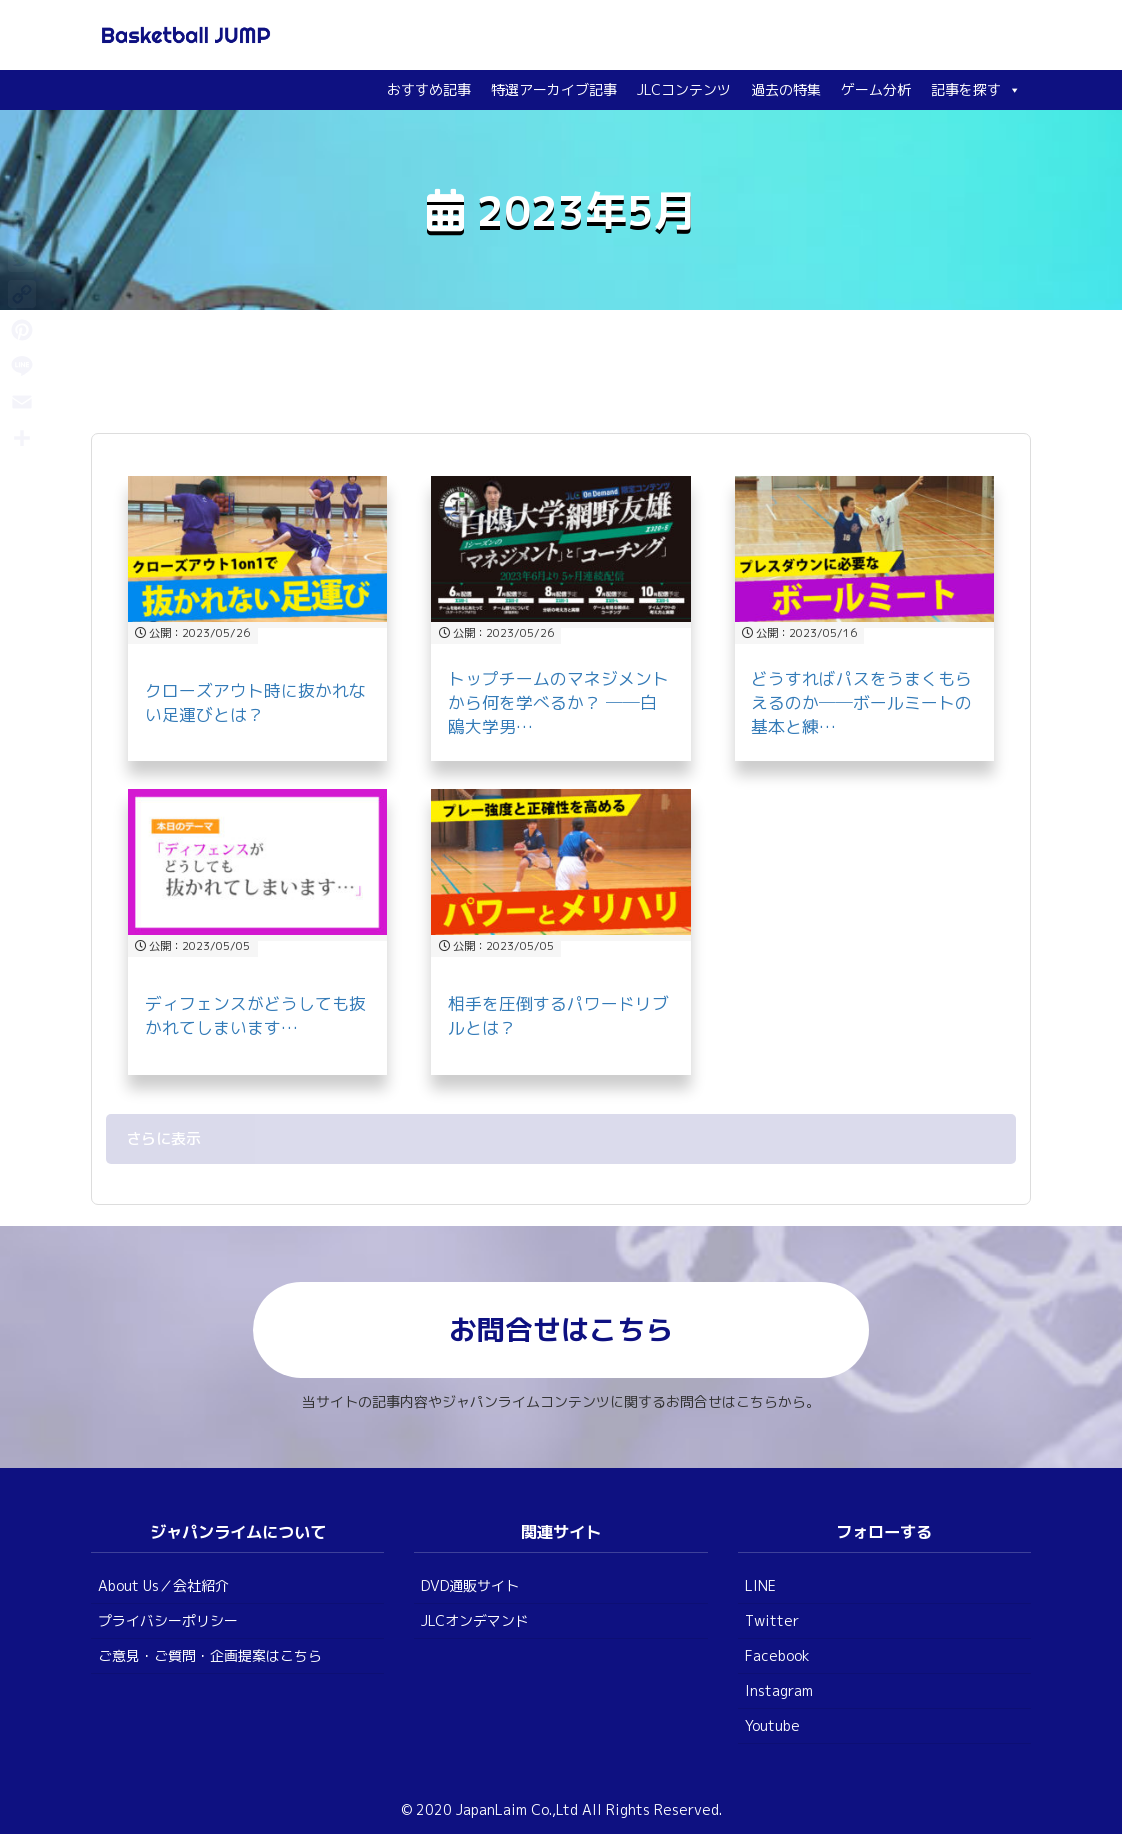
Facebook (777, 1655)
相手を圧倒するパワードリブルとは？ (558, 1015)
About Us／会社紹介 (163, 1585)
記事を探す (976, 89)
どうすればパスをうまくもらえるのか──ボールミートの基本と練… (861, 702)
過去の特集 (786, 89)
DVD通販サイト (470, 1585)
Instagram (779, 1690)
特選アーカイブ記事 (554, 89)
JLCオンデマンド (475, 1620)
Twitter (772, 1620)
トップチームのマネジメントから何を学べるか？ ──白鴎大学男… (558, 702)
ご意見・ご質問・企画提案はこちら (210, 1655)
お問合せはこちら (561, 1329)
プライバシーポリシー (168, 1620)
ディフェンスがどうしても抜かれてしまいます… (255, 1015)
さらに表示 (163, 1138)
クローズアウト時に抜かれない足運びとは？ (255, 702)
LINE (760, 1585)
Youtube (772, 1725)
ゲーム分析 (876, 89)
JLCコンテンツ (684, 89)
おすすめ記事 (429, 89)
